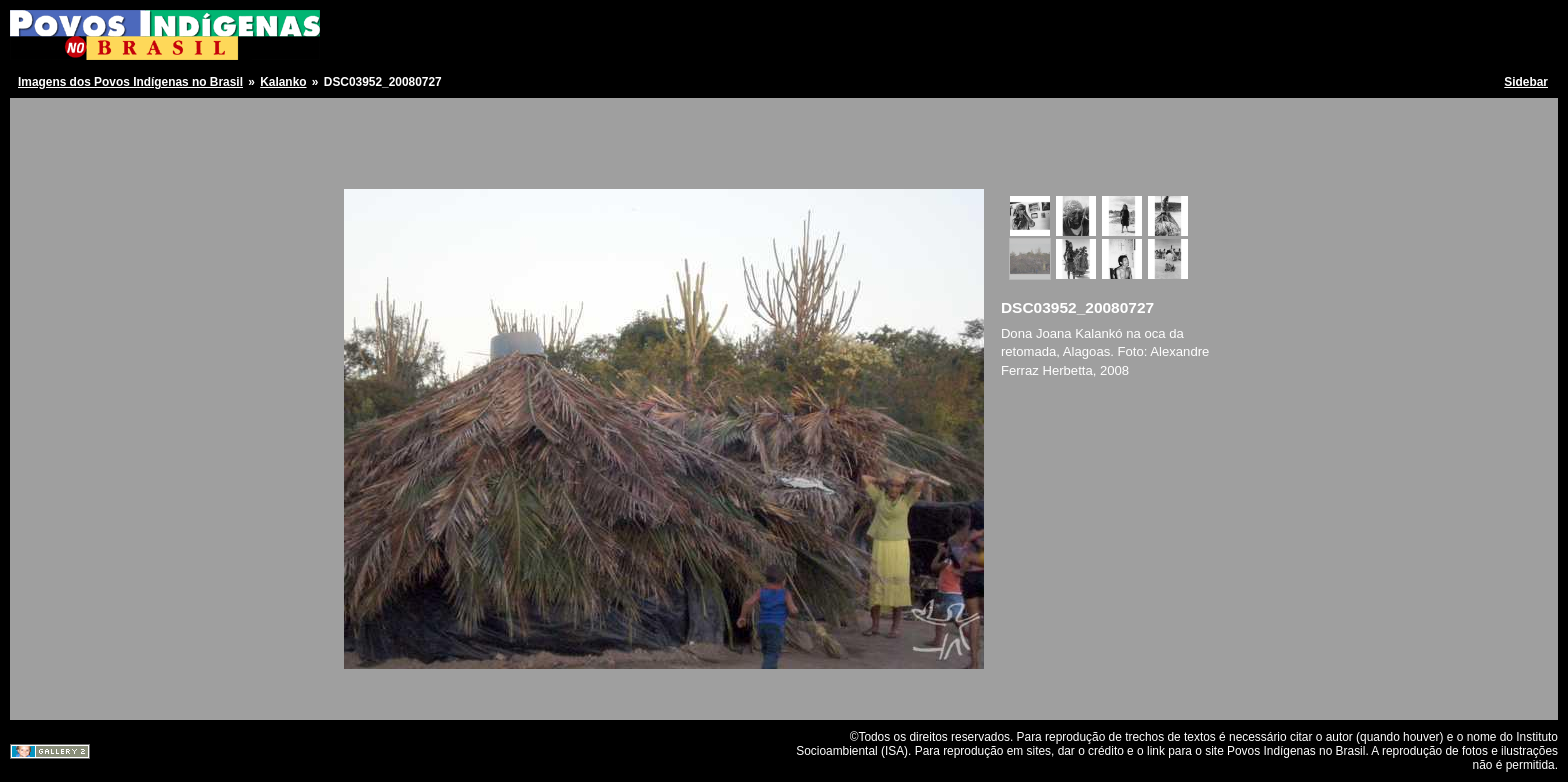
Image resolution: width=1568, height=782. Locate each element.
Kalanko (283, 82)
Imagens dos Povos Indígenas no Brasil (130, 82)
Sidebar (1526, 82)
